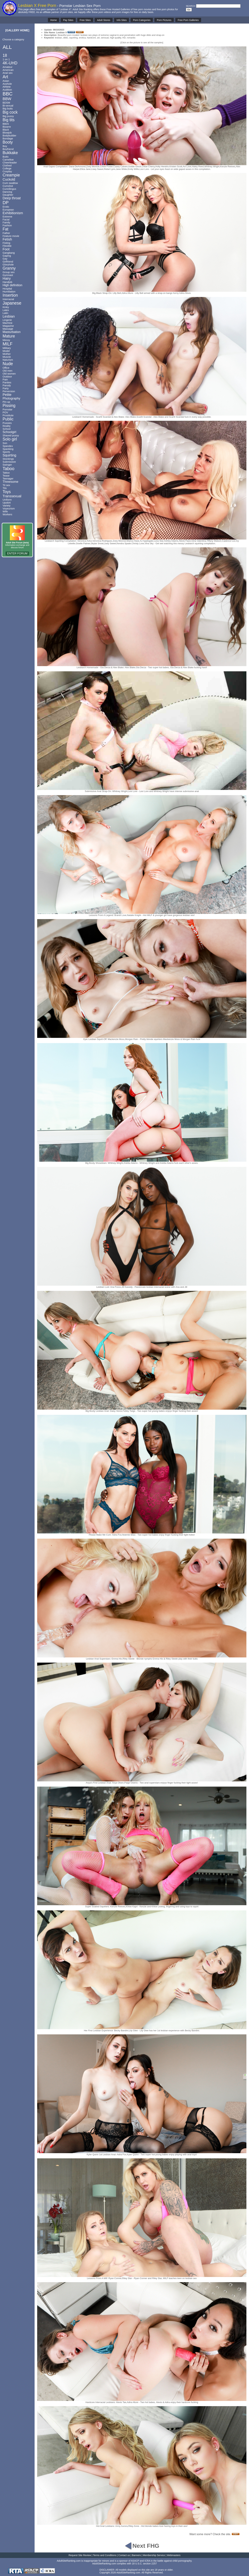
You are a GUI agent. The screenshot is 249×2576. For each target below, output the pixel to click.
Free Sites (85, 20)
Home (53, 20)
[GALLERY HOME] (17, 30)
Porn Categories (141, 20)
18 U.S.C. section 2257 (144, 2563)
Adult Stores (103, 20)
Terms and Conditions (104, 2555)
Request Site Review (79, 2555)
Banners (136, 2555)
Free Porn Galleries (188, 20)
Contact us (124, 2555)
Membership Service (154, 2555)
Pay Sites (68, 20)
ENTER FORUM (17, 553)
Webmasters (173, 2555)
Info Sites (122, 20)
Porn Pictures (164, 20)
